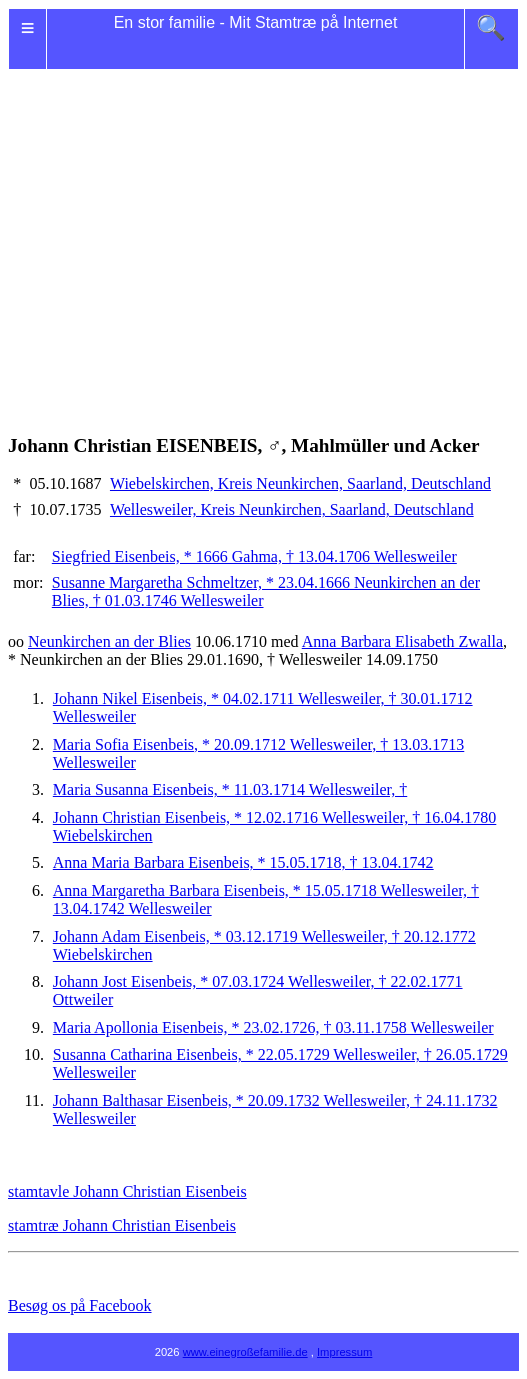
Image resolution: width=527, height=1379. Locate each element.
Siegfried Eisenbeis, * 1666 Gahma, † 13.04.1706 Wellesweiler (254, 556)
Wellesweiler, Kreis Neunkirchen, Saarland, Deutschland (292, 509)
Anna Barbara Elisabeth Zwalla (402, 641)
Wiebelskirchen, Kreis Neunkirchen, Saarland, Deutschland (300, 483)
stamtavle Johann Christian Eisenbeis (127, 1191)
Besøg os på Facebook (80, 1305)
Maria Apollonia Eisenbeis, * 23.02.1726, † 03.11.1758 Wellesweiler (273, 1027)
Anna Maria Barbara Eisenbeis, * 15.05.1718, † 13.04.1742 (243, 862)
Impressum (344, 1352)
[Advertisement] (263, 228)
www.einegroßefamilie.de (245, 1352)
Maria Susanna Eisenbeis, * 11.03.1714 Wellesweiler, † (230, 789)
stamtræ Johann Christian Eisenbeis (122, 1225)
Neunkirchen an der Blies (109, 641)
